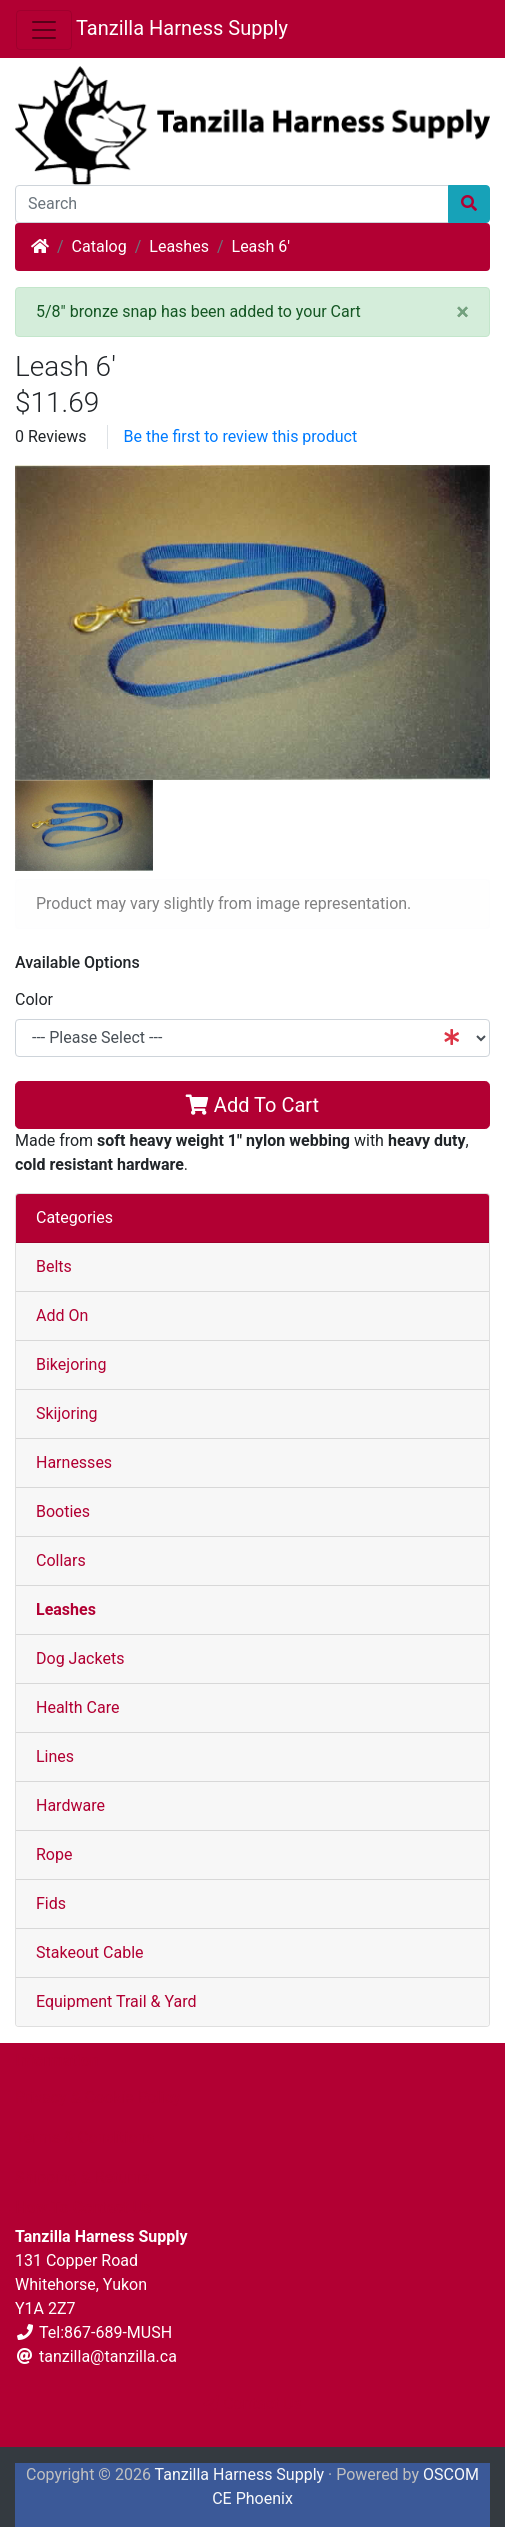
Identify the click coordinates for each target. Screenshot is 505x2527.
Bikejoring (71, 1364)
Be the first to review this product (241, 436)
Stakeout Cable (90, 1952)
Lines (55, 1756)
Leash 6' (261, 246)
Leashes (179, 246)
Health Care (77, 1707)
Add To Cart (252, 1105)
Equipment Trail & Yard (116, 2001)
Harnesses (74, 1462)
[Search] (232, 204)
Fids (51, 1903)
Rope (54, 1854)
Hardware (70, 1805)
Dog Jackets (80, 1658)
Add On (62, 1315)
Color (34, 999)
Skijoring (67, 1413)
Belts (54, 1266)
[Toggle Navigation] (44, 30)
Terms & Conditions (85, 2137)
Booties (63, 1511)
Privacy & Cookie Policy (98, 2097)
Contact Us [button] (252, 2403)
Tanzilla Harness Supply (182, 28)
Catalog (99, 246)
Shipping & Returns (82, 2177)
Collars (61, 1560)
